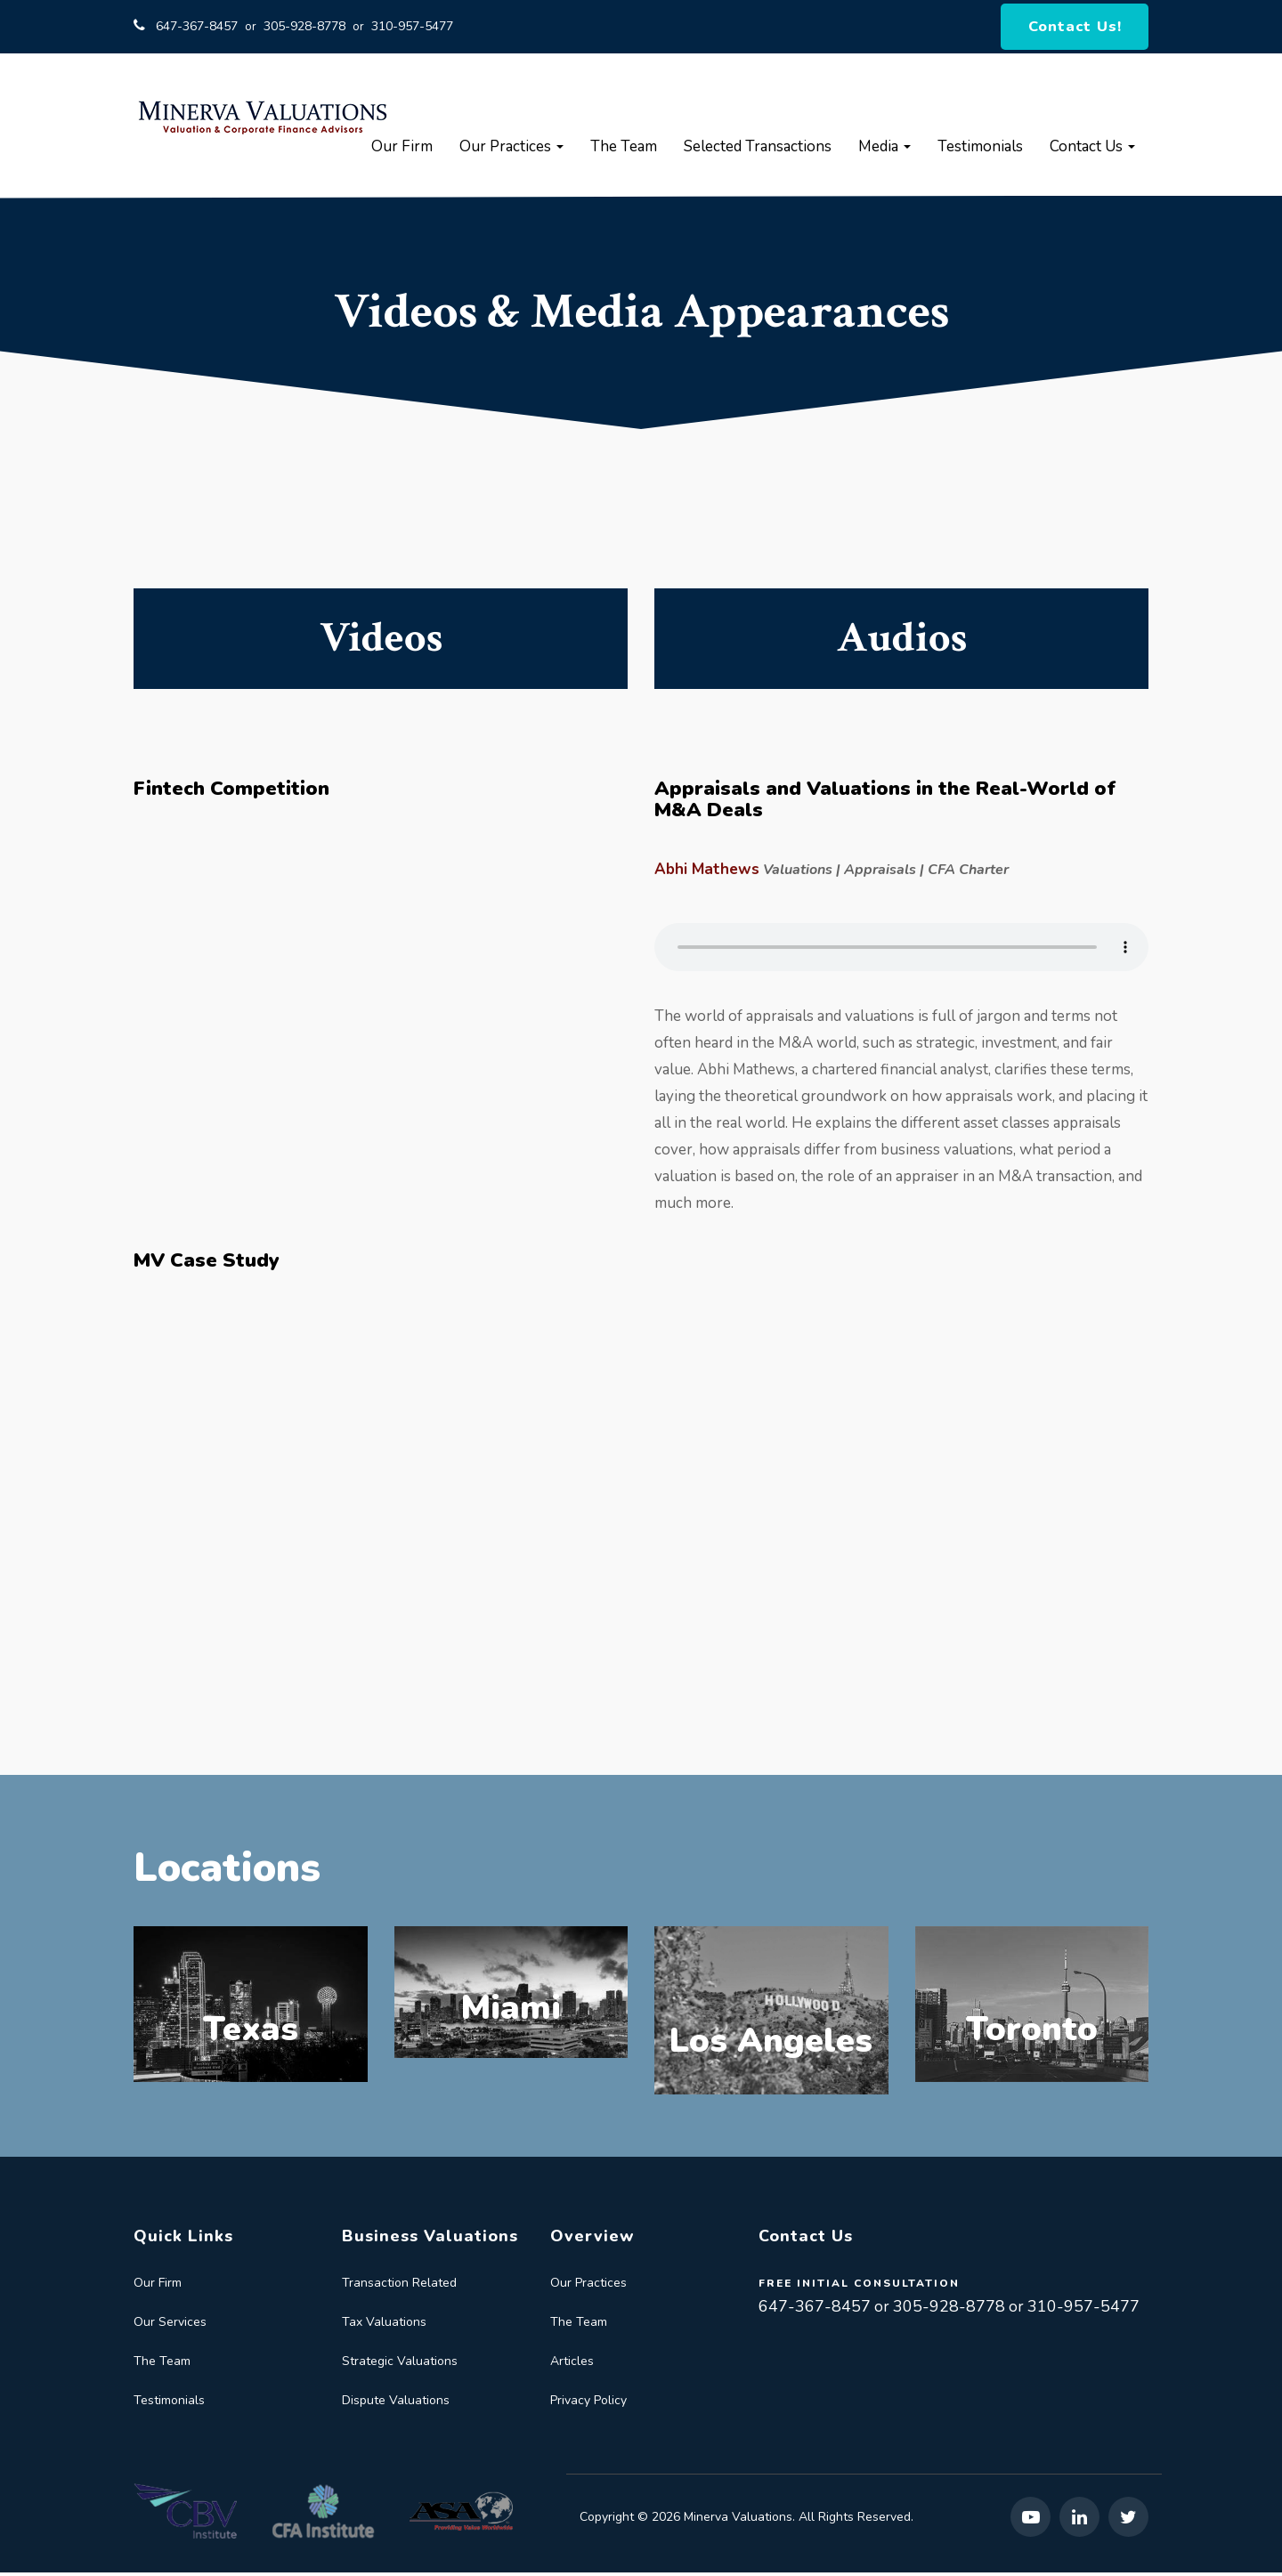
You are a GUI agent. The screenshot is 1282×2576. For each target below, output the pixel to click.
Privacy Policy (588, 2403)
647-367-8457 (197, 28)
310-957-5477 (412, 28)
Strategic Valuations (400, 2364)
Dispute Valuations (396, 2403)
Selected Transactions (758, 150)
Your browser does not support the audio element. (901, 951)
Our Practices (511, 150)
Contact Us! (1076, 27)
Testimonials (980, 150)
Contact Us (1092, 150)
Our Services (170, 2325)
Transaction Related (399, 2286)
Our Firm (402, 150)
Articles (572, 2364)
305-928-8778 (304, 28)
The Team (623, 150)
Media (884, 150)
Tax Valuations (384, 2325)
